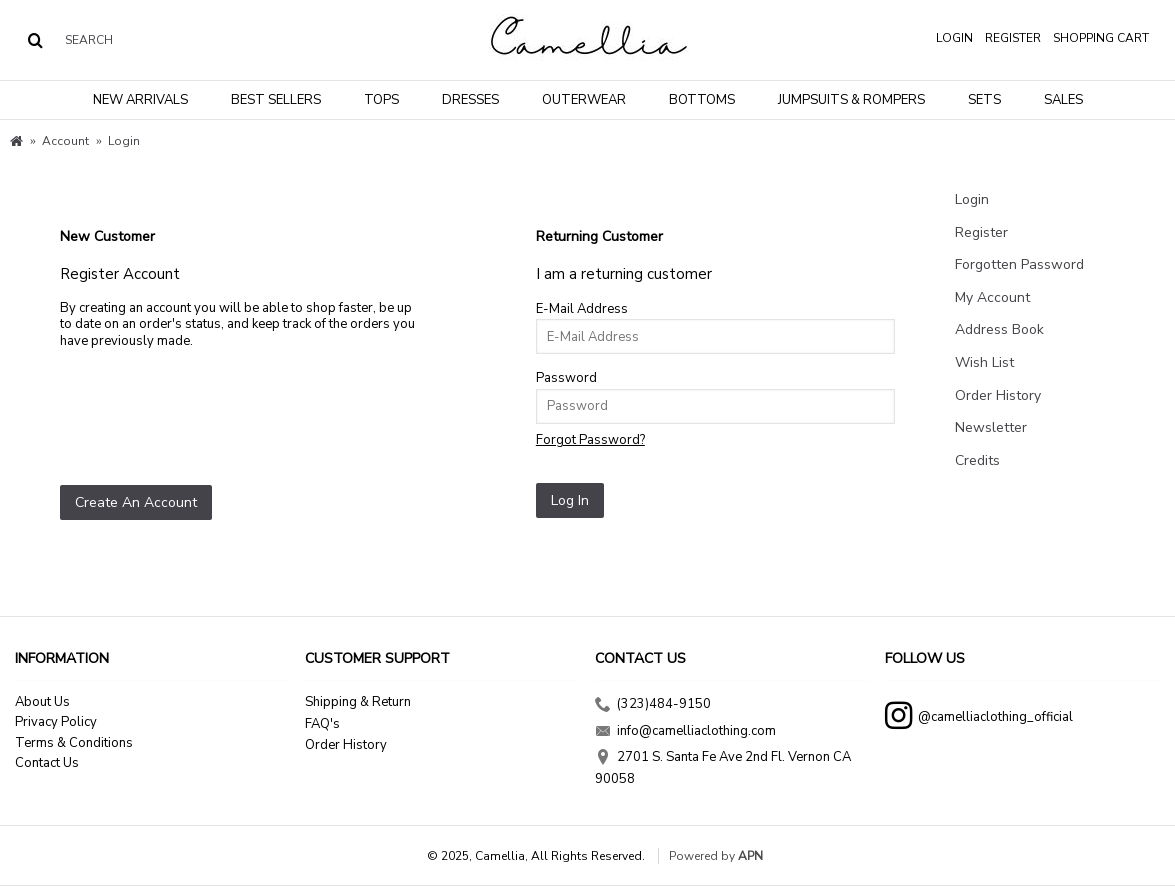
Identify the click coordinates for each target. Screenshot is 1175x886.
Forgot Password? (590, 440)
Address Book (999, 329)
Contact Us (47, 763)
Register (981, 232)
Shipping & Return (358, 702)
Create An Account (136, 502)
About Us (42, 702)
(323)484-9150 (653, 706)
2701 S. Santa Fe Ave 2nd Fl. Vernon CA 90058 (723, 768)
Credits (977, 460)
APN (750, 856)
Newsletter (991, 427)
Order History (998, 395)
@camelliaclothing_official (979, 718)
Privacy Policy (56, 722)
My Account (992, 297)
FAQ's (322, 724)
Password (566, 378)
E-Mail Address (582, 309)
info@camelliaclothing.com (685, 733)
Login (972, 199)
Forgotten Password (1019, 264)
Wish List (984, 362)
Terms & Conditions (74, 743)
